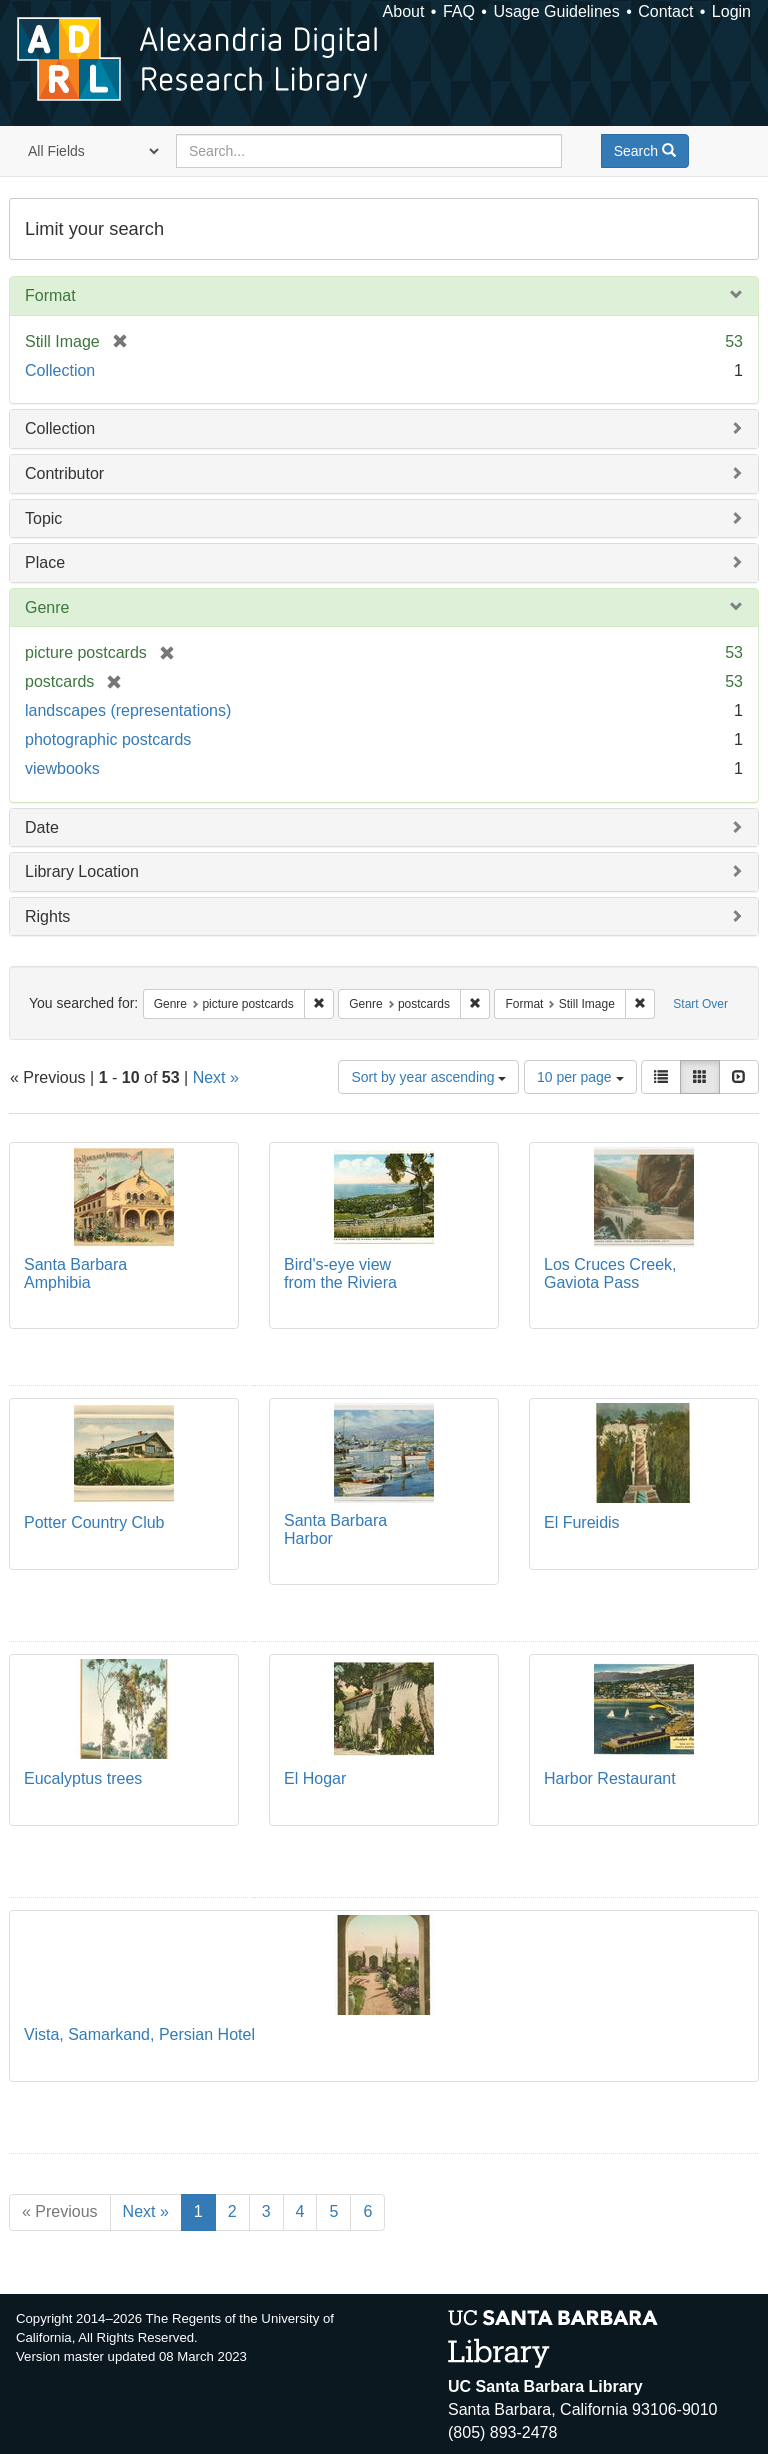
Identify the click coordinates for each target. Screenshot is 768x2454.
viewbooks (62, 768)
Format (50, 295)
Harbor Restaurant (610, 1778)
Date (42, 827)
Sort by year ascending (428, 1077)
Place (45, 562)
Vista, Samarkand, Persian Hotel (139, 2034)
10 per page (580, 1077)
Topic (43, 518)
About (404, 11)
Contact (665, 11)
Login (731, 11)
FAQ (459, 11)
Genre (47, 607)
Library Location (82, 871)
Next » (216, 1077)
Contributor (64, 473)
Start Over (700, 1004)
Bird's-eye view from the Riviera (340, 1273)
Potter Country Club (94, 1522)
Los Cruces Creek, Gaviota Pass (610, 1273)
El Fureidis (582, 1522)
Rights (47, 916)
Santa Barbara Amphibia (75, 1273)
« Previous (60, 2211)
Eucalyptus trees (83, 1778)
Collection (60, 370)
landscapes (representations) (128, 710)
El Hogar (315, 1778)
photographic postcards (108, 739)
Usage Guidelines (556, 11)
